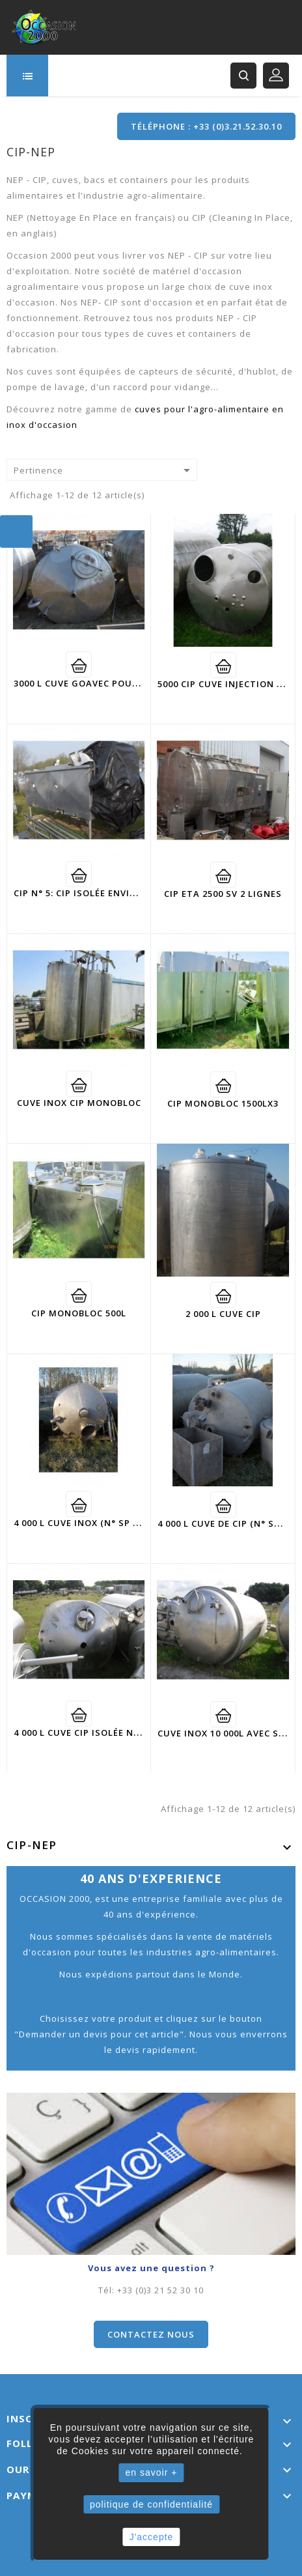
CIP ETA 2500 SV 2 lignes (223, 893)
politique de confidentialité (151, 2504)
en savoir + (152, 2472)
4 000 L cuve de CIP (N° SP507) (228, 1523)
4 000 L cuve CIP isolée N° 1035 (87, 1732)
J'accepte (152, 2537)
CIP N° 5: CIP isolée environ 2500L (96, 893)
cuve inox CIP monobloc (79, 1103)
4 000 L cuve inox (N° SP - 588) (86, 1523)
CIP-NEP (32, 1844)
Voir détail (79, 664)
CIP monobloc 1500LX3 (223, 1103)
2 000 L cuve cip (223, 1314)
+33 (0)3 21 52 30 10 (160, 2290)
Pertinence (104, 470)
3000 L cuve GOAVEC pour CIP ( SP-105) (106, 683)
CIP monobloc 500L (78, 1313)
